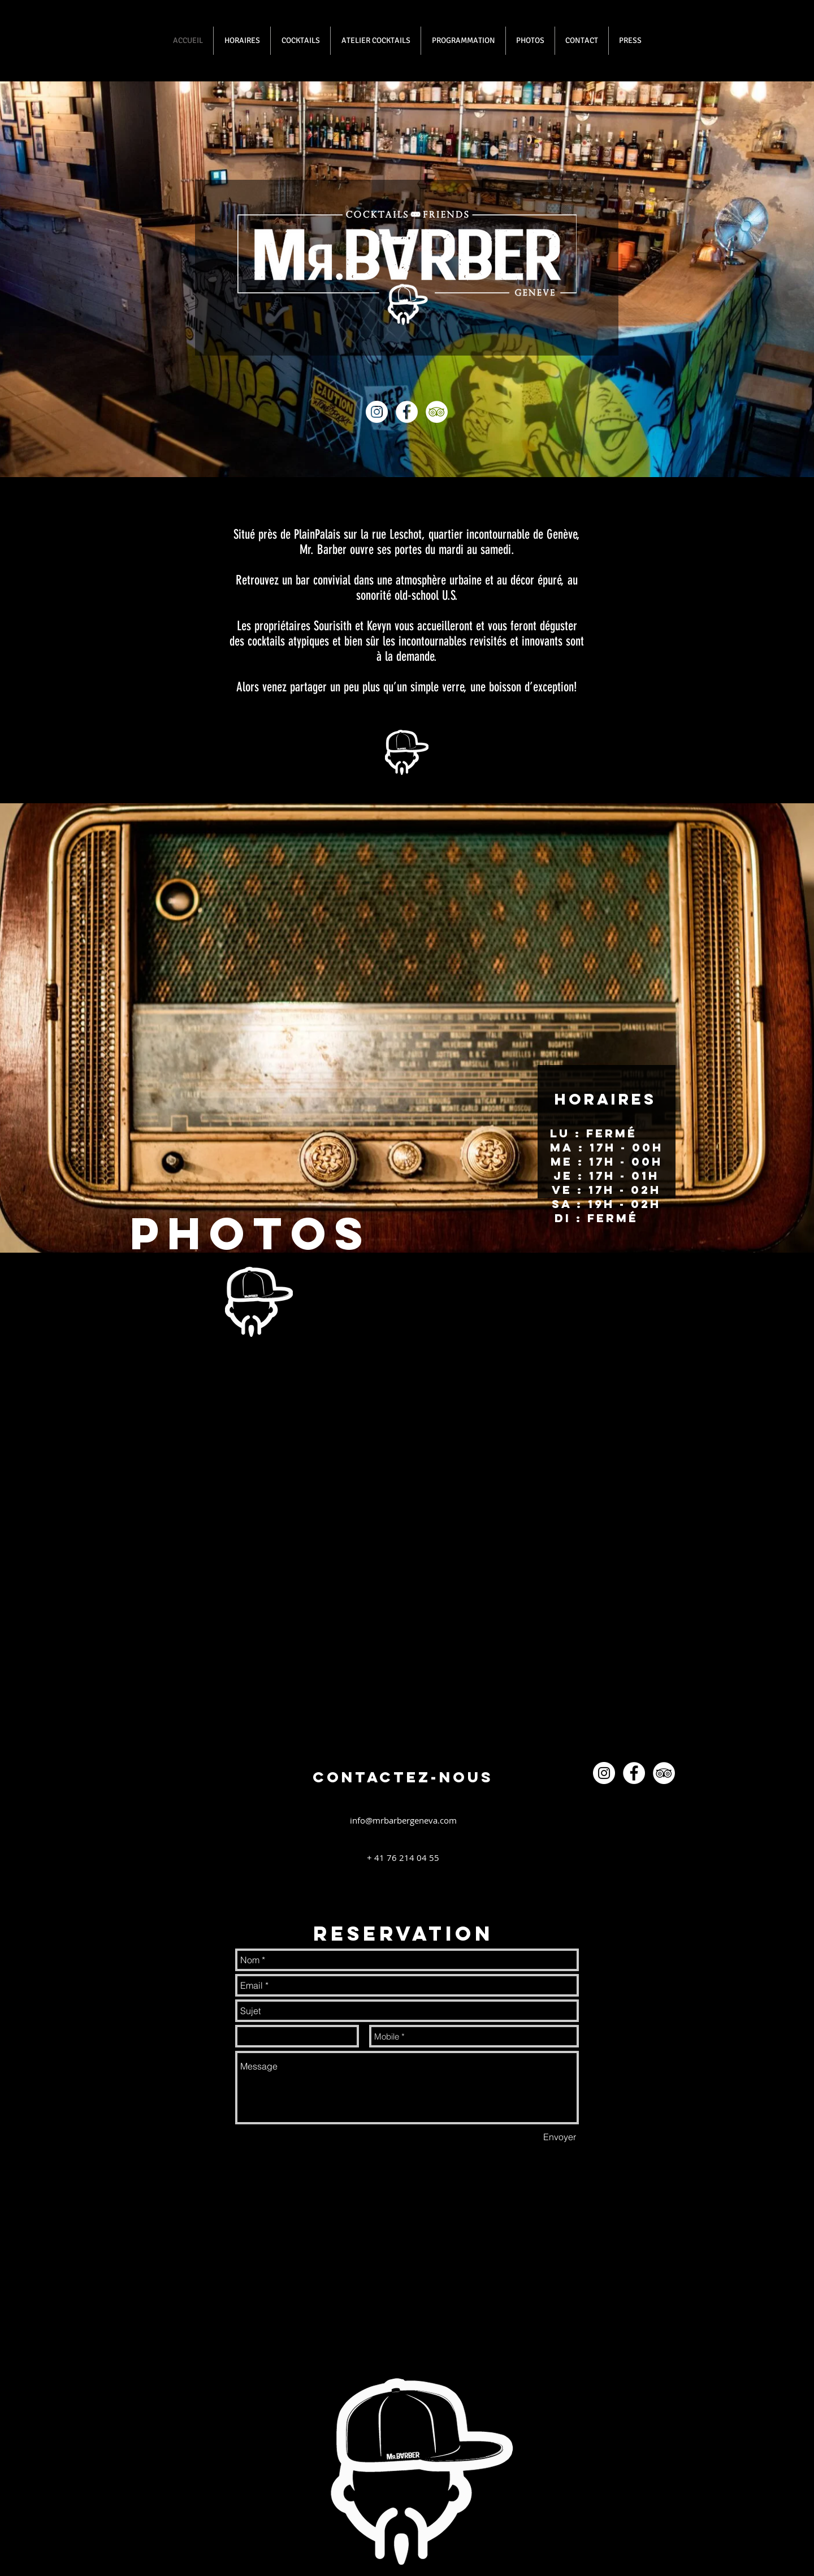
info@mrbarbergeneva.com (403, 1820)
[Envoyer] (559, 2137)
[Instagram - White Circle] (377, 412)
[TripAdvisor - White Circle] (437, 412)
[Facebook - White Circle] (407, 412)
